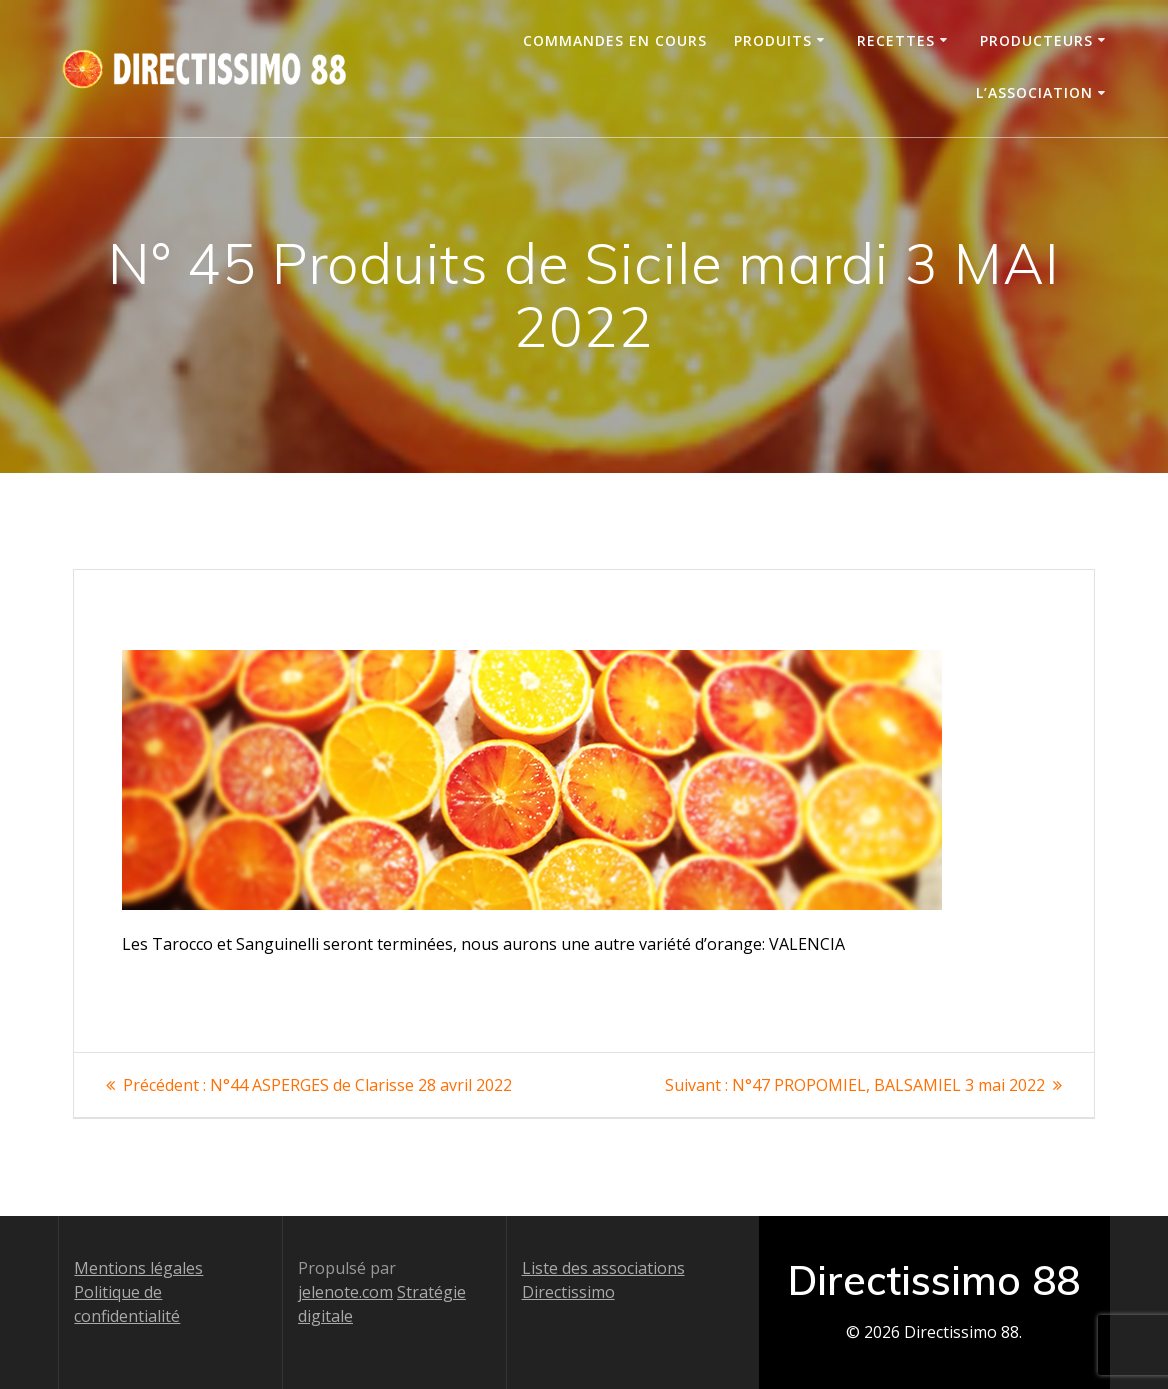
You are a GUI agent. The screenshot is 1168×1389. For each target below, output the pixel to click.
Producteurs (1036, 40)
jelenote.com (345, 1292)
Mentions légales (138, 1268)
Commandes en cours (615, 40)
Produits (773, 40)
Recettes (896, 40)
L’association (1034, 92)
